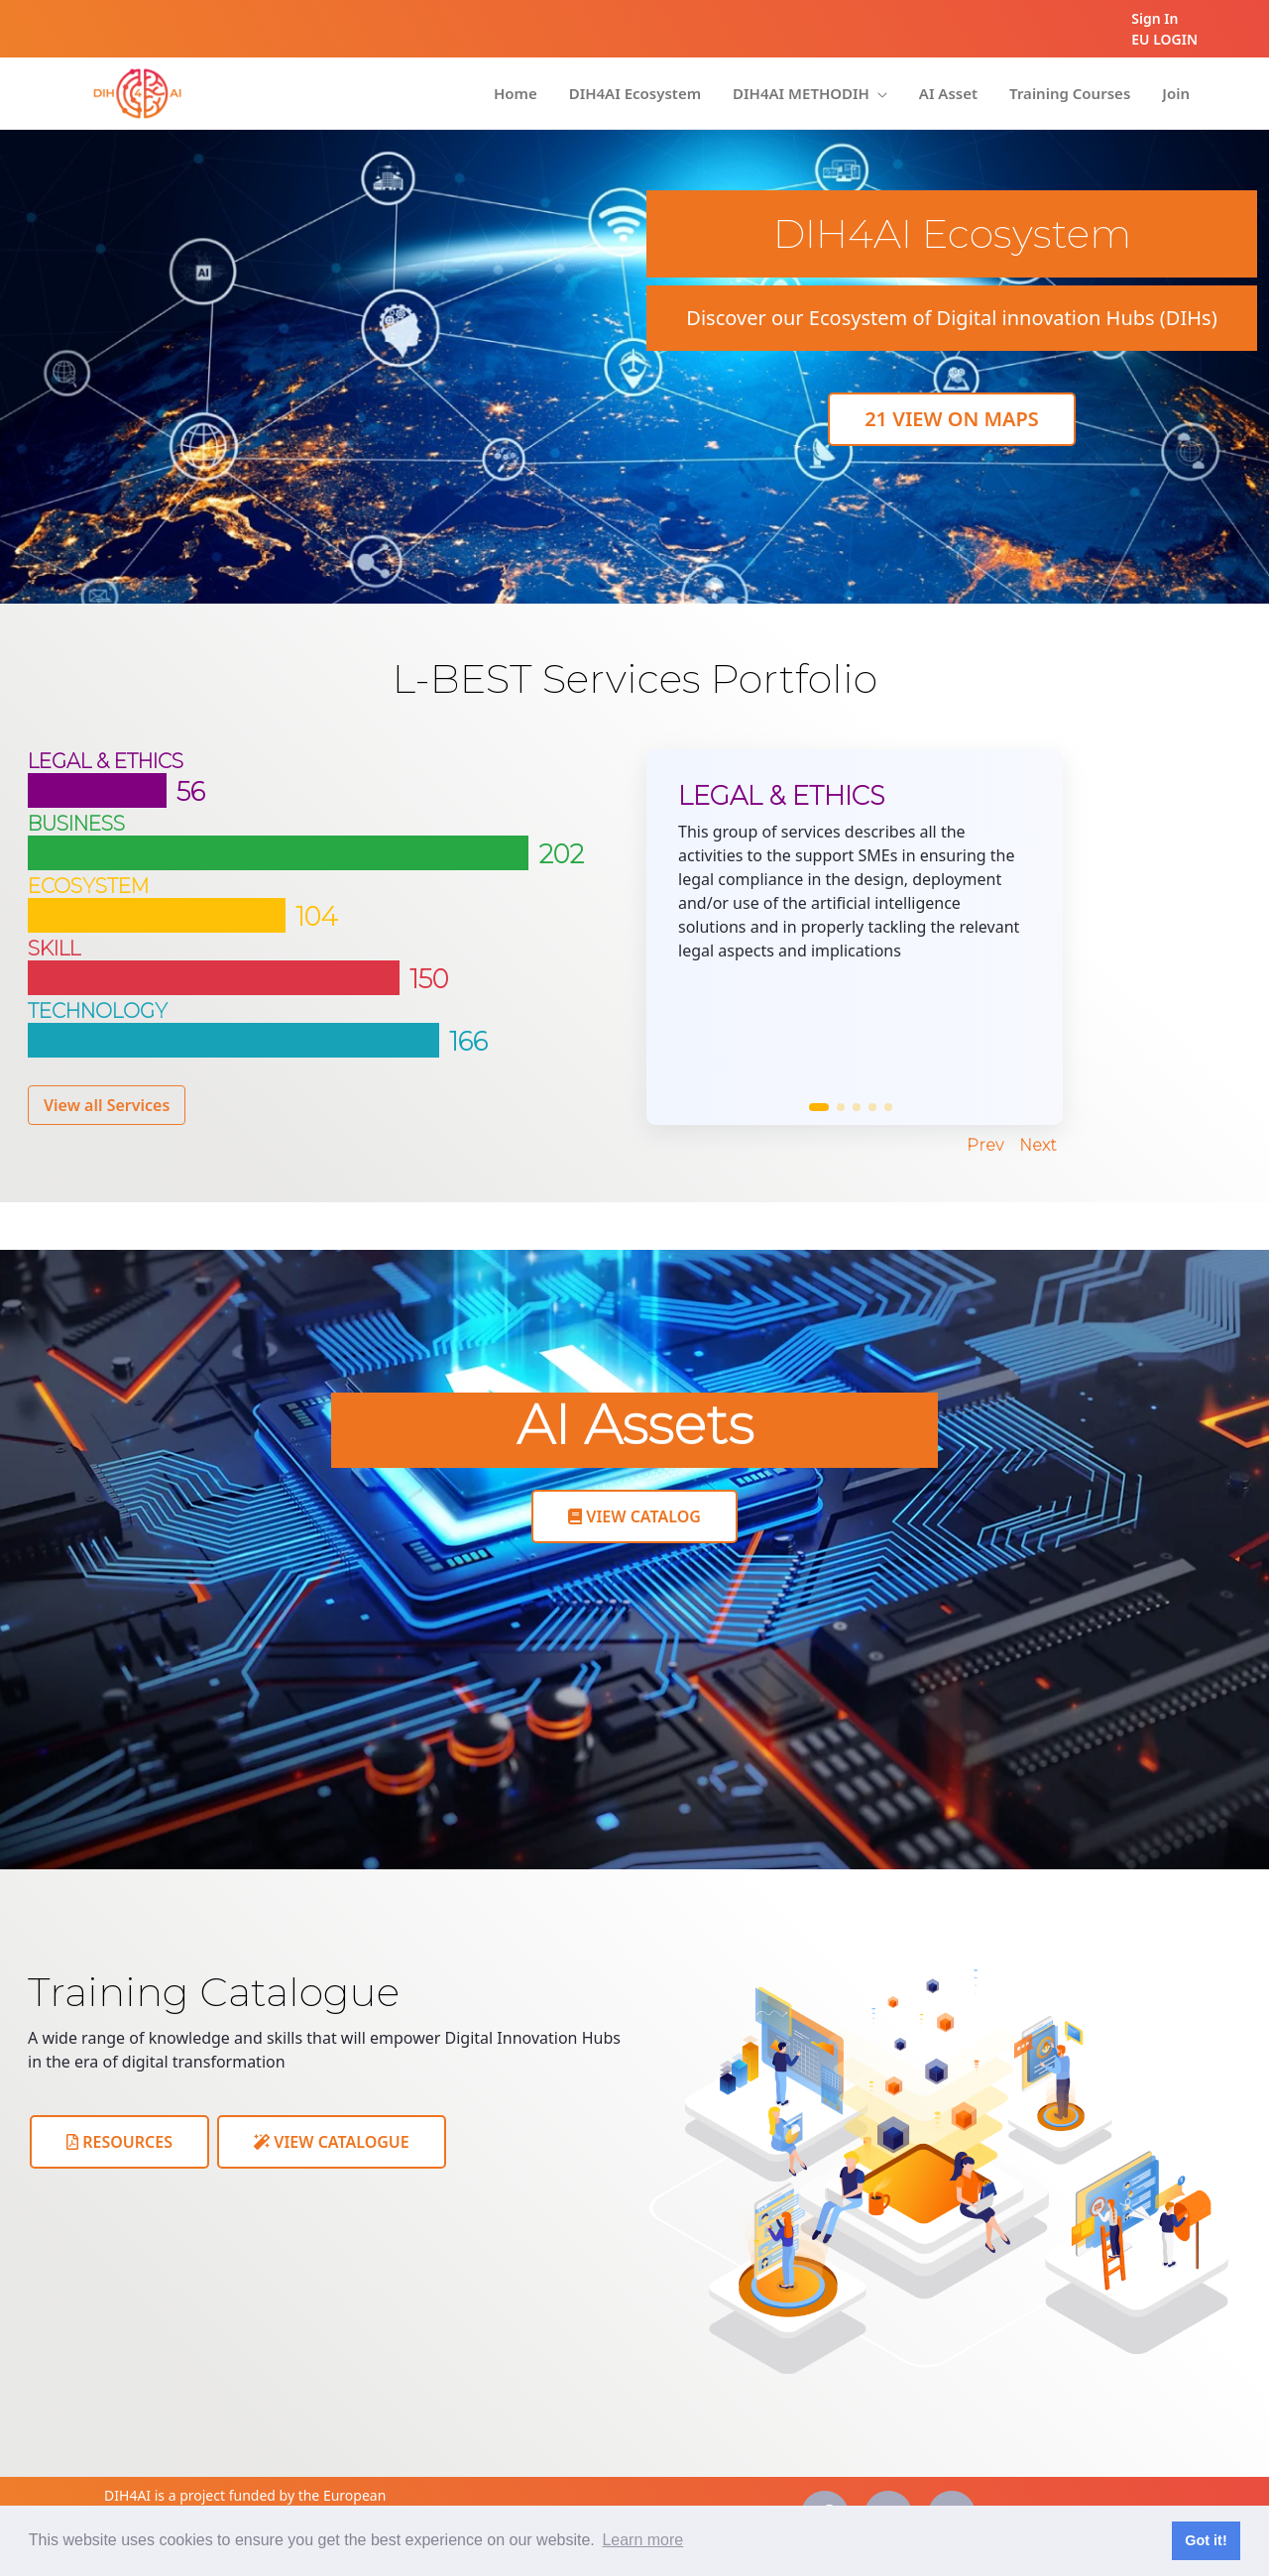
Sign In (1154, 18)
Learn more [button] (642, 2539)
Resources (119, 2142)
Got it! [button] (1205, 2540)
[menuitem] (515, 93)
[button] (819, 1107)
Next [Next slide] (1038, 1145)
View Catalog (634, 1516)
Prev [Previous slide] (985, 1145)
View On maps (952, 418)
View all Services (107, 1105)
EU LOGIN (1164, 39)
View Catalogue (331, 2142)
